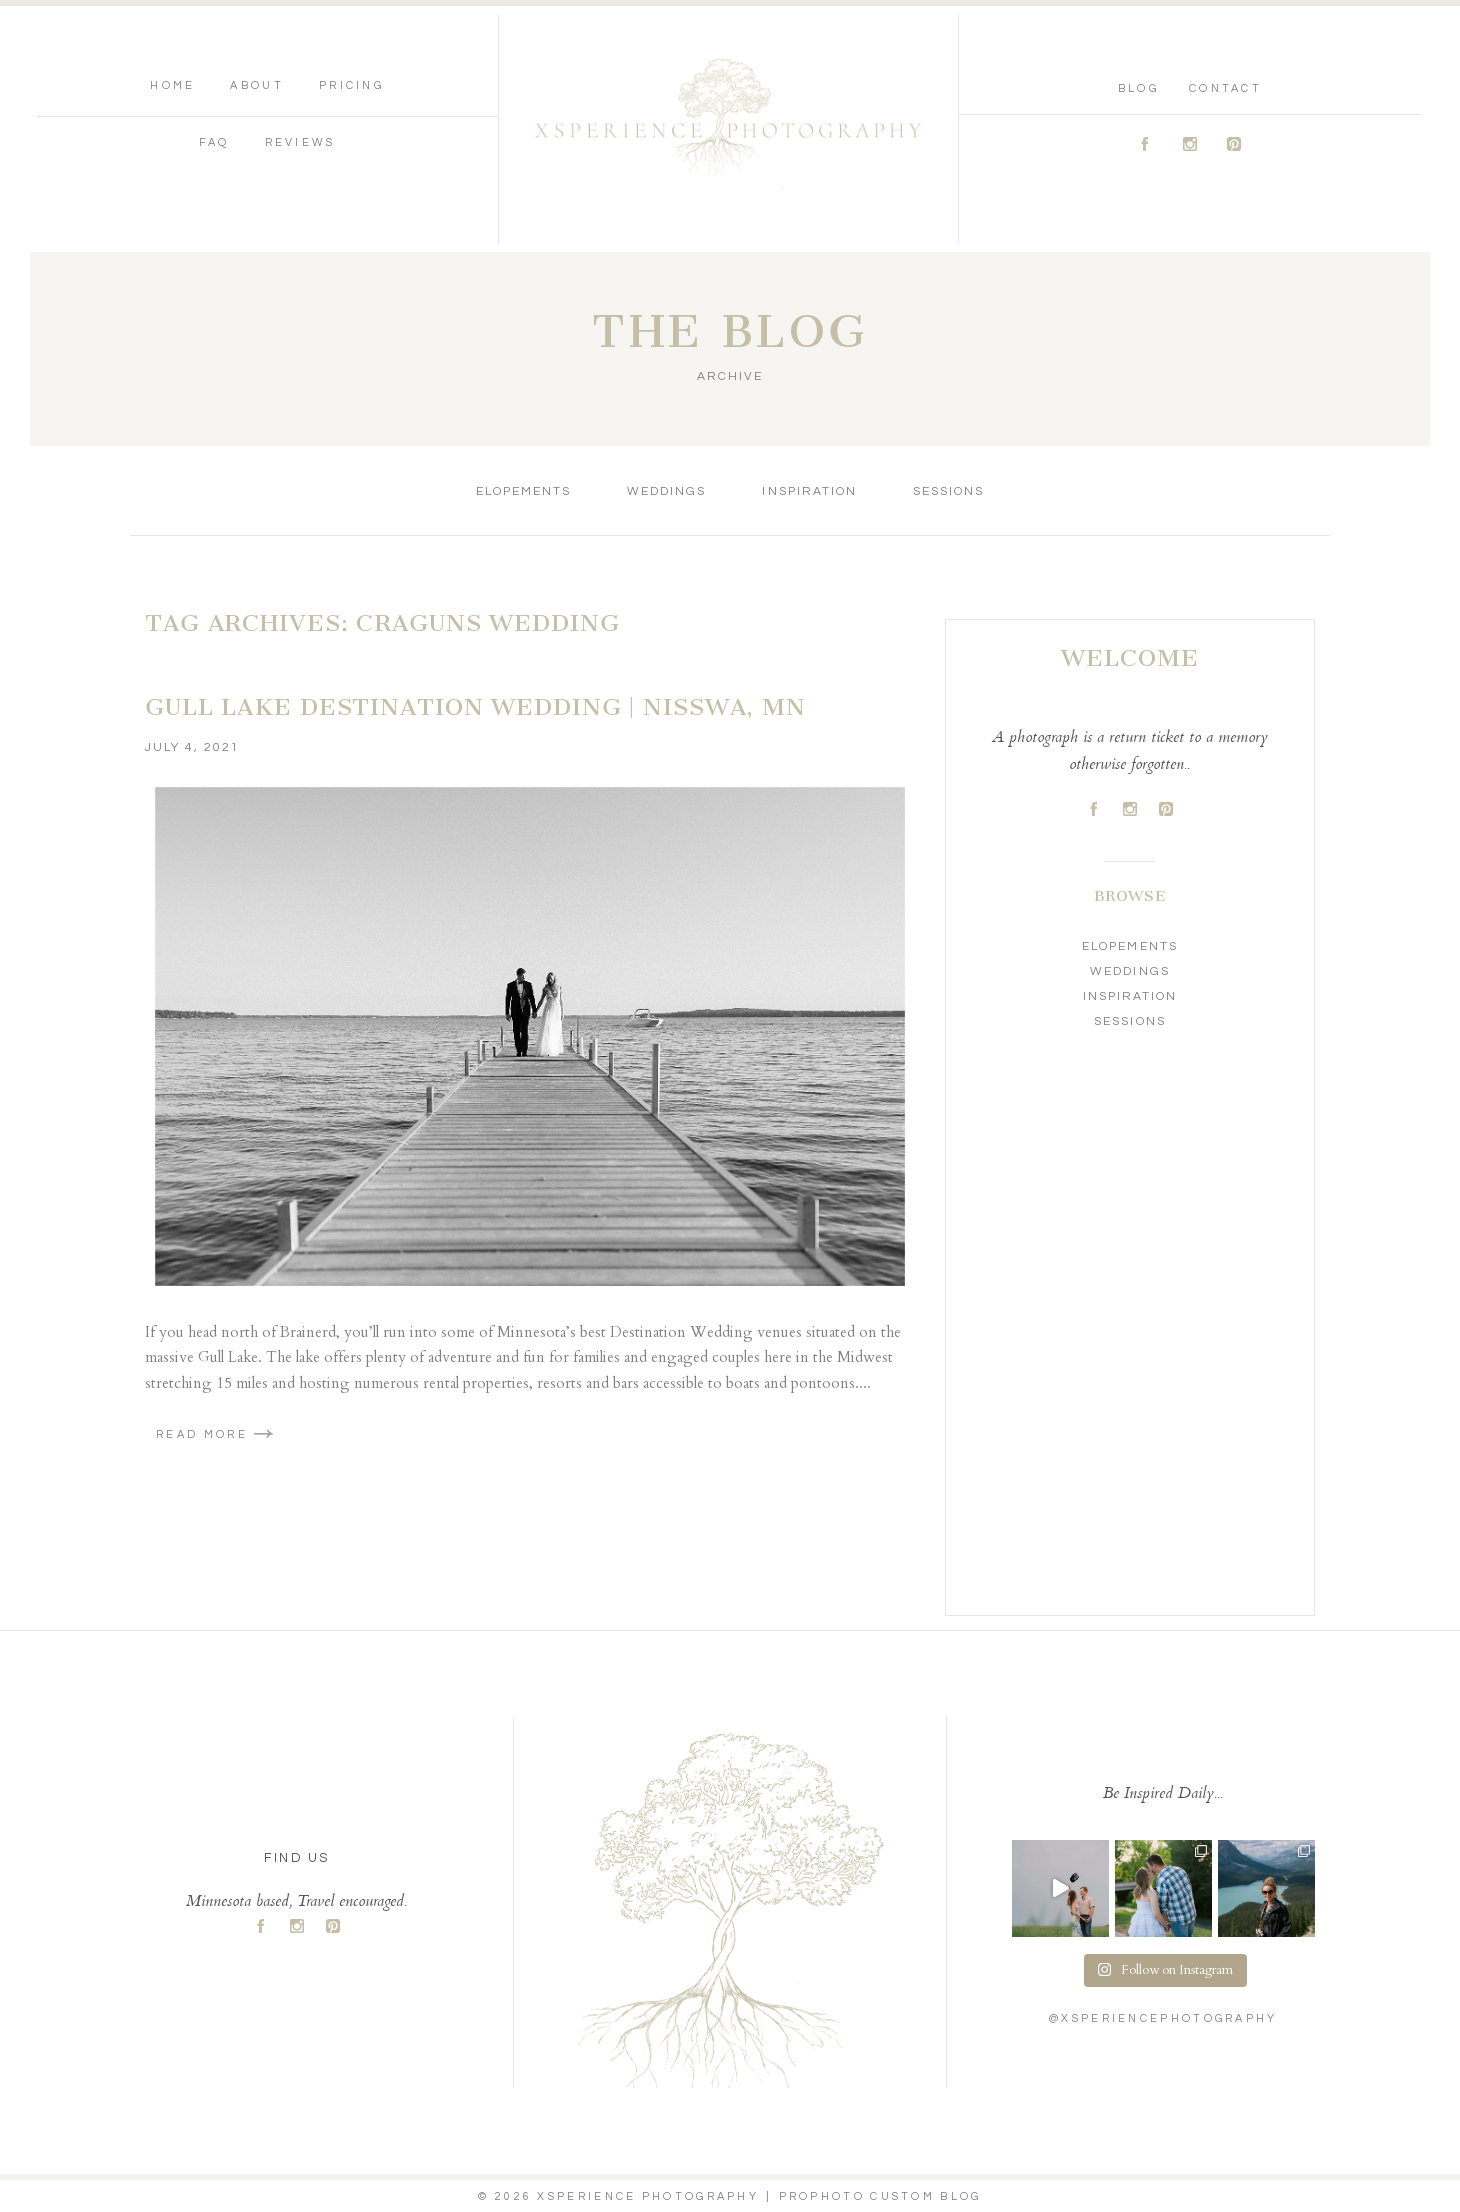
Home (172, 85)
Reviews (300, 142)
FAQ (214, 142)
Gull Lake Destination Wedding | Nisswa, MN (475, 707)
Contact (1225, 88)
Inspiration (809, 491)
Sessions (948, 491)
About (257, 85)
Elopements (523, 491)
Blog (1138, 88)
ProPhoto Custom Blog (880, 2196)
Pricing (351, 85)
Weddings (666, 491)
